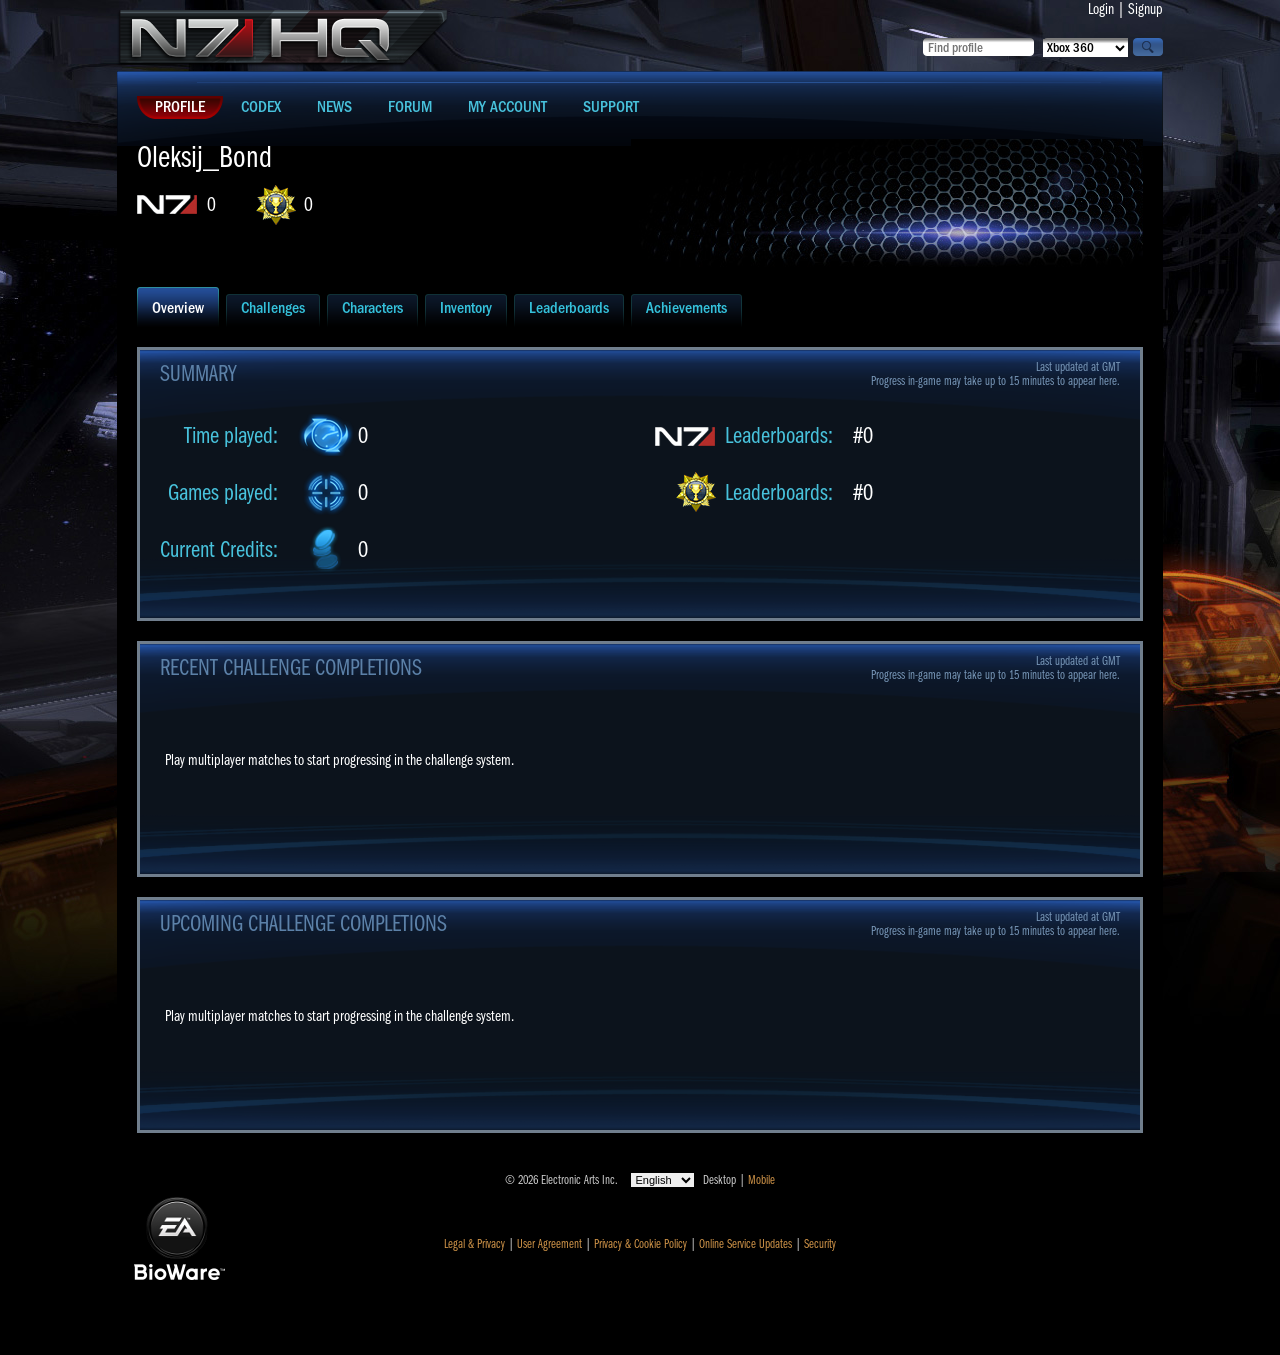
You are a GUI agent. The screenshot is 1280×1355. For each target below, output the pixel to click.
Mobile (761, 1180)
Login (1101, 9)
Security (820, 1244)
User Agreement (549, 1244)
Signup (1145, 9)
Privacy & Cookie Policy (640, 1244)
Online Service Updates (745, 1244)
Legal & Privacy (474, 1244)
